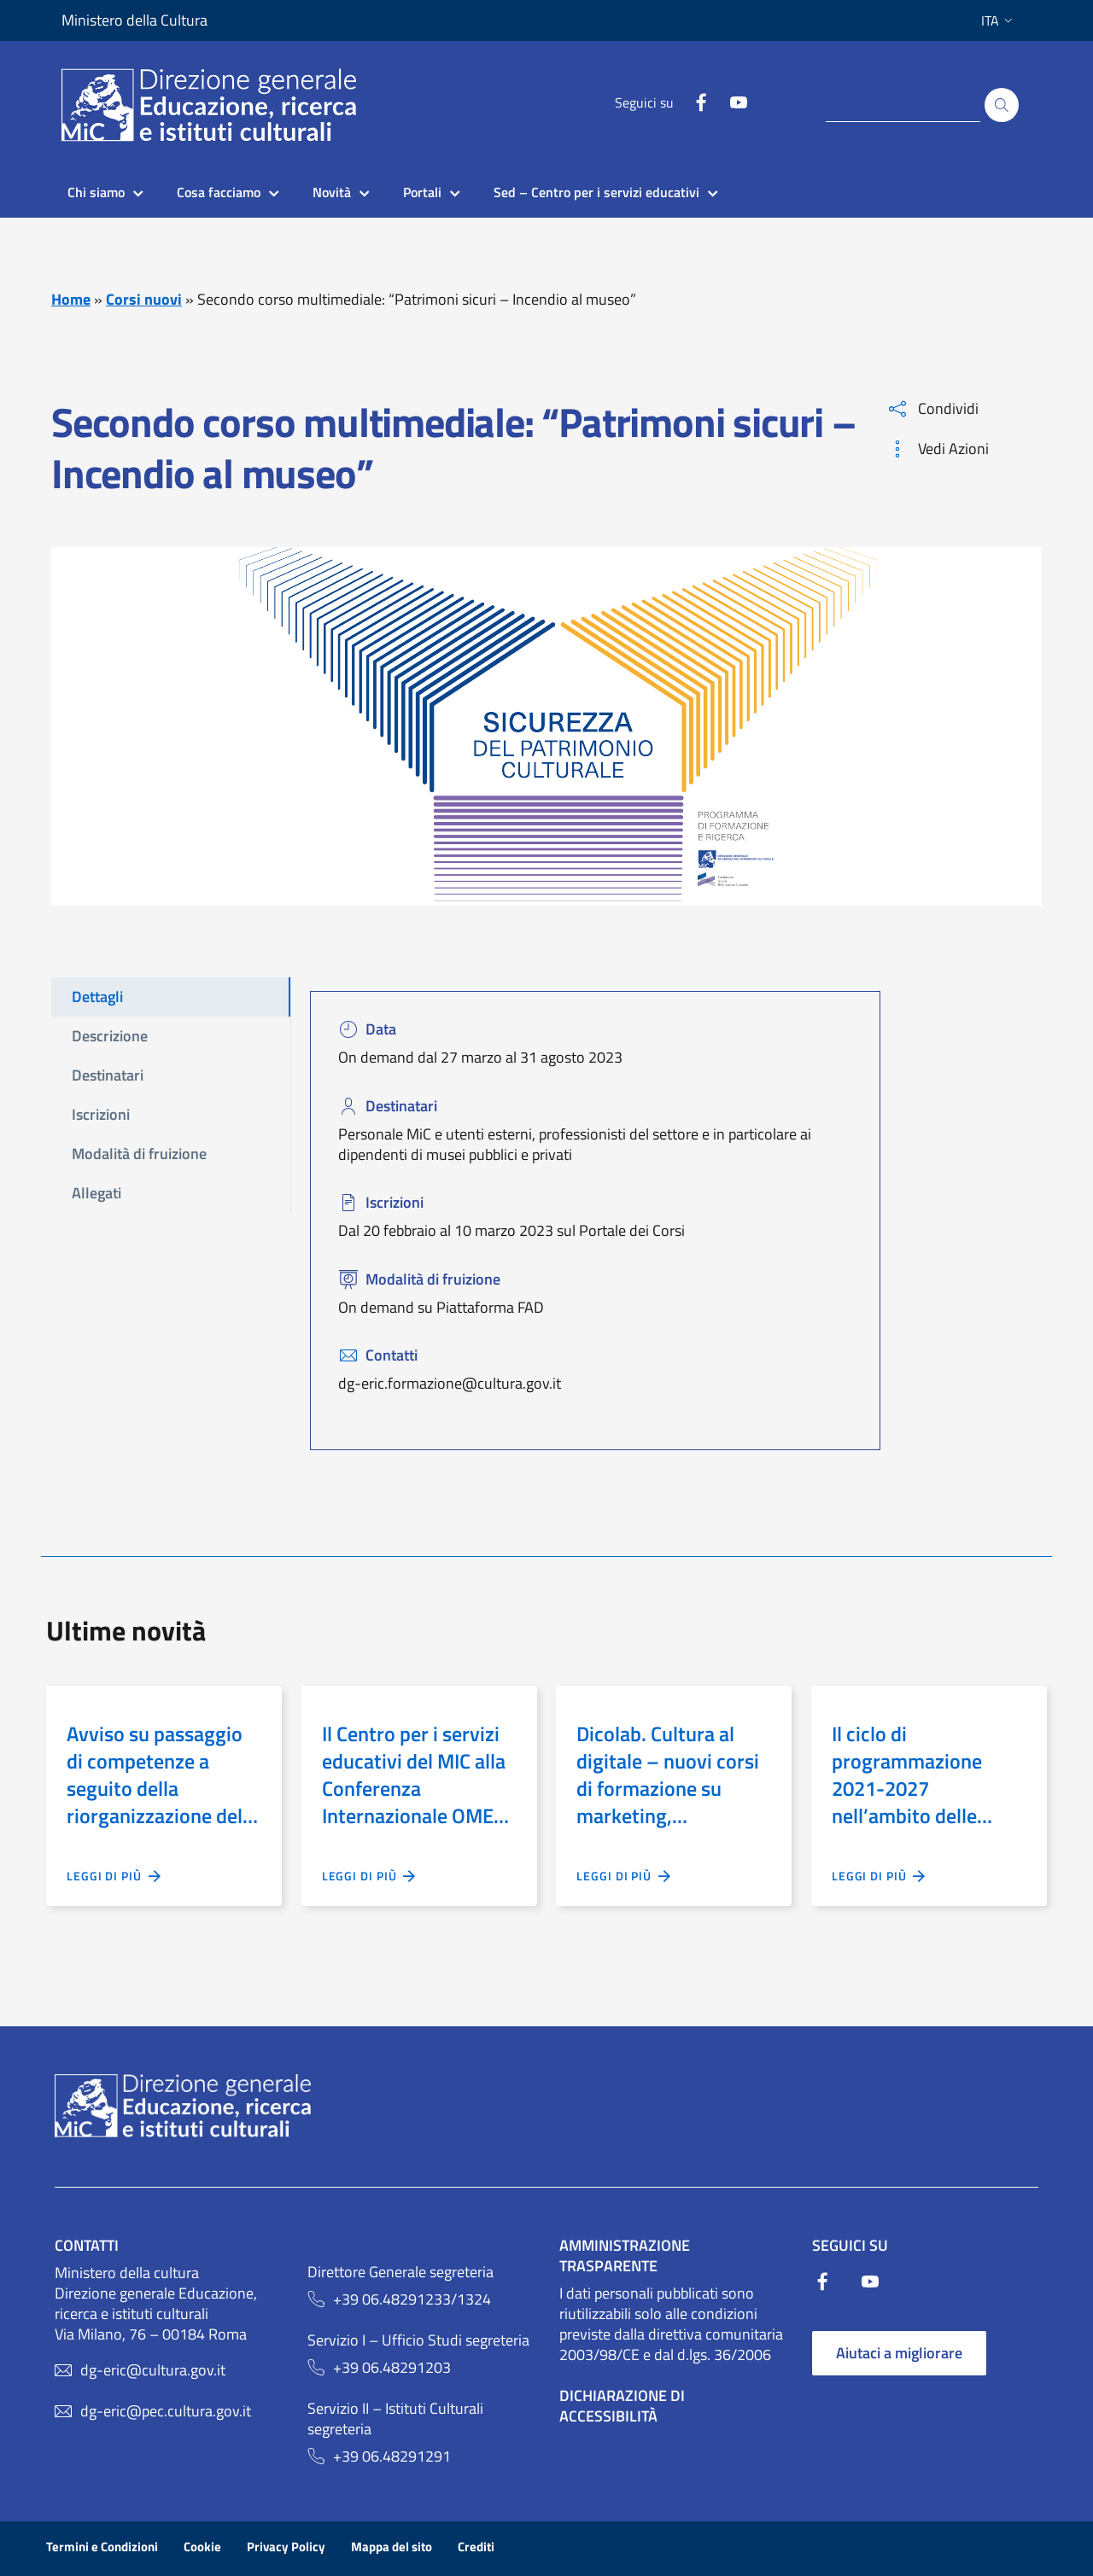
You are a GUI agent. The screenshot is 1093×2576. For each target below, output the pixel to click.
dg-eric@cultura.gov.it (152, 2370)
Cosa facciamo (218, 192)
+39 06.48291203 (392, 2367)
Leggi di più (114, 1876)
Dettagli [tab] (97, 996)
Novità (332, 192)
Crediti (476, 2546)
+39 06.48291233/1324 (412, 2299)
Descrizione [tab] (110, 1035)
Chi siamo (96, 192)
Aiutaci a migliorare (899, 2352)
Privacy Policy (286, 2546)
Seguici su (644, 102)
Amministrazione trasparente (624, 2255)
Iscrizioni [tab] (101, 1114)
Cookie (202, 2546)
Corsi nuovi (144, 299)
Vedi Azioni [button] (939, 448)
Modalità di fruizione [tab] (139, 1153)
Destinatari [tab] (107, 1075)
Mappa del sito (391, 2546)
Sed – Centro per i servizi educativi (596, 192)
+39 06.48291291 (392, 2456)
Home (71, 299)
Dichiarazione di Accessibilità (622, 2405)
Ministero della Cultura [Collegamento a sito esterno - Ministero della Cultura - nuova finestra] (134, 20)
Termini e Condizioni (102, 2546)
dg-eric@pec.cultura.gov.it (165, 2411)
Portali (422, 192)
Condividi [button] (934, 408)
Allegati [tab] (96, 1192)
